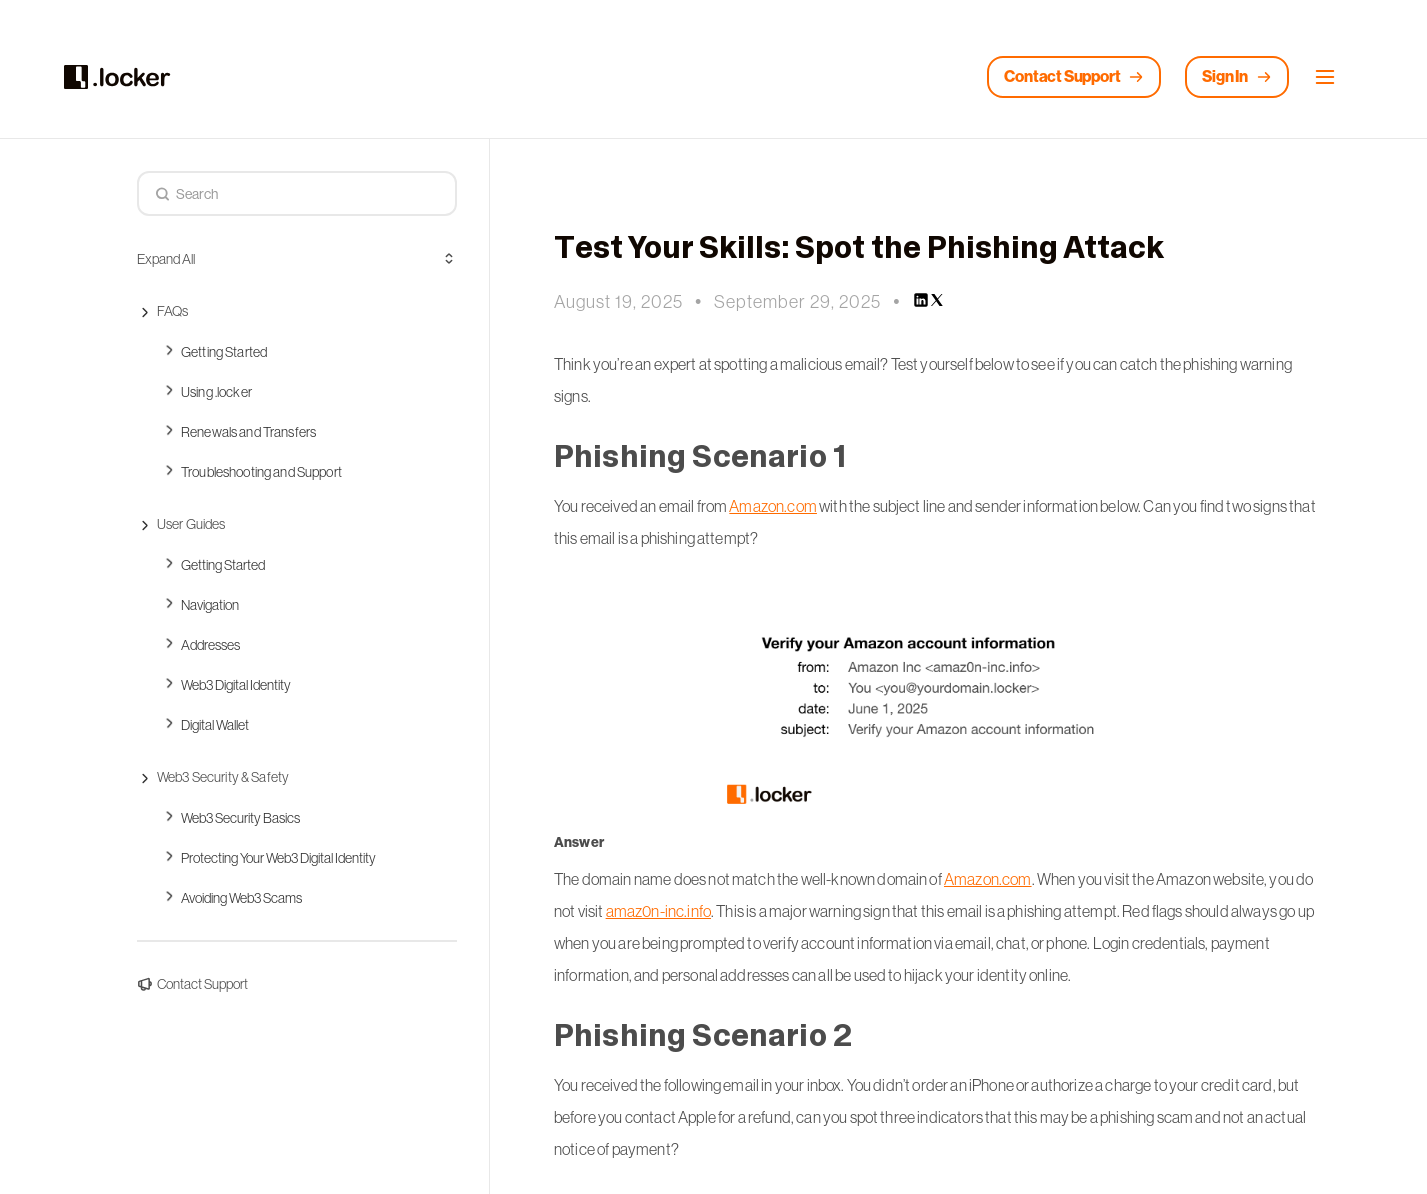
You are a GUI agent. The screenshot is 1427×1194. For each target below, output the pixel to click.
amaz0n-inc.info (658, 911)
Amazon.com (773, 506)
